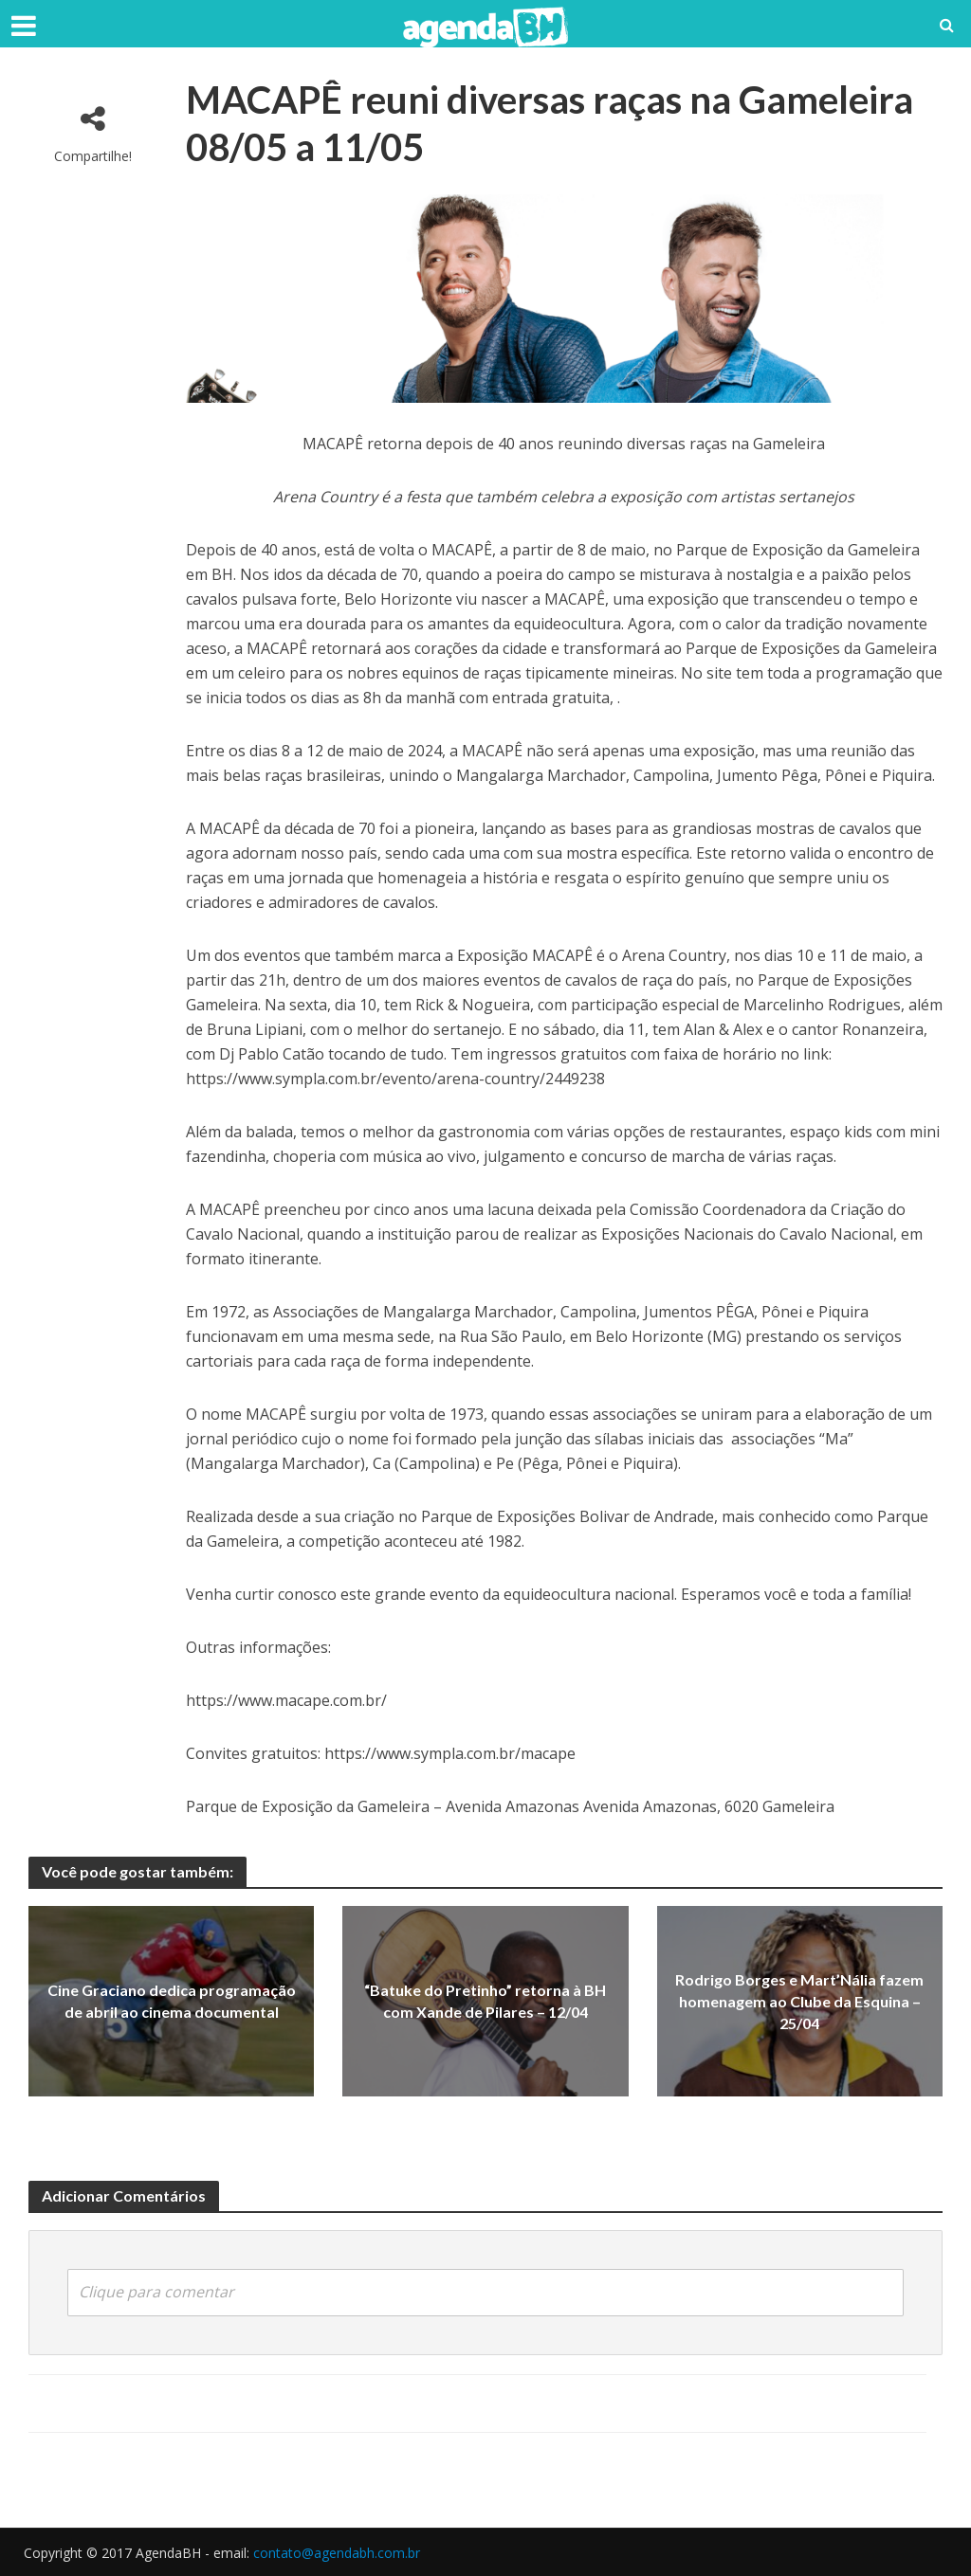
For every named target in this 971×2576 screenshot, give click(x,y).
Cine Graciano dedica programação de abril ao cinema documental (171, 2001)
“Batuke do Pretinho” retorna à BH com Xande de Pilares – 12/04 (485, 2001)
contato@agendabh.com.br (336, 2553)
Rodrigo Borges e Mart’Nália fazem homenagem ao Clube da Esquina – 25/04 (799, 2001)
